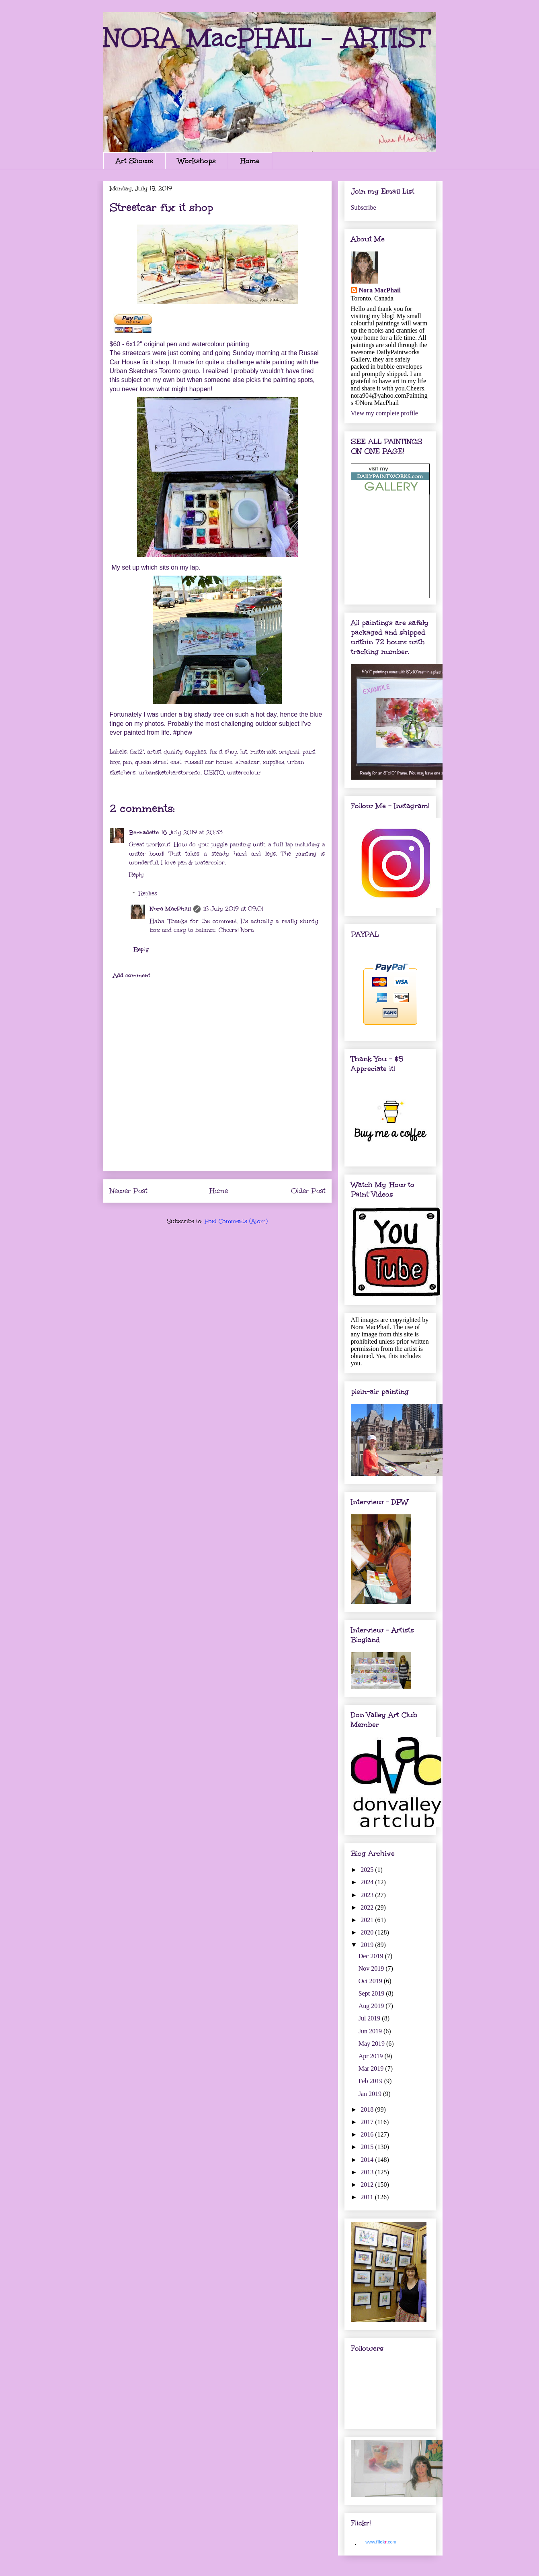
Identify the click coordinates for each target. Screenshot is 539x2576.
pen (127, 762)
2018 (368, 2109)
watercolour (244, 772)
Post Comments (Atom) (236, 1221)
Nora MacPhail (170, 909)
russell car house (208, 762)
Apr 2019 (372, 2056)
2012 (368, 2184)
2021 (368, 1919)
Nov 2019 (372, 1968)
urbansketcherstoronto (170, 772)
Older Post (308, 1190)
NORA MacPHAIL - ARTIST (266, 38)
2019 (368, 1944)
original (289, 752)
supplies (273, 762)
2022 (368, 1907)
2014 (368, 2159)
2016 (368, 2134)
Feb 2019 (371, 2081)
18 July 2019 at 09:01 (233, 909)
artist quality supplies (176, 752)
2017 (368, 2121)
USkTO (214, 772)
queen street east (158, 762)
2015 (368, 2146)
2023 (368, 1895)
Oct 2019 (371, 1980)
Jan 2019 (371, 2093)
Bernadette (144, 832)
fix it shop (223, 752)
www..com (380, 2541)
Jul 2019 (370, 2018)
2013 (368, 2172)
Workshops (197, 160)
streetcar (248, 762)
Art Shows (134, 160)
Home (250, 160)
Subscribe (363, 207)
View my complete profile (384, 413)
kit (243, 752)
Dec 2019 (372, 1956)
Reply (136, 874)
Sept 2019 (372, 1993)
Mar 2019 (372, 2068)
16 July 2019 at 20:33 (192, 832)
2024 (368, 1882)
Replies (148, 893)
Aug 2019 (372, 2005)
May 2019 (372, 2043)
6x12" (137, 752)
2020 (368, 1932)
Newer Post (128, 1190)
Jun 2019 (371, 2031)
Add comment (131, 975)
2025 (368, 1869)
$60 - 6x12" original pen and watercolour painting (179, 344)
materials (263, 752)
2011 (368, 2197)
